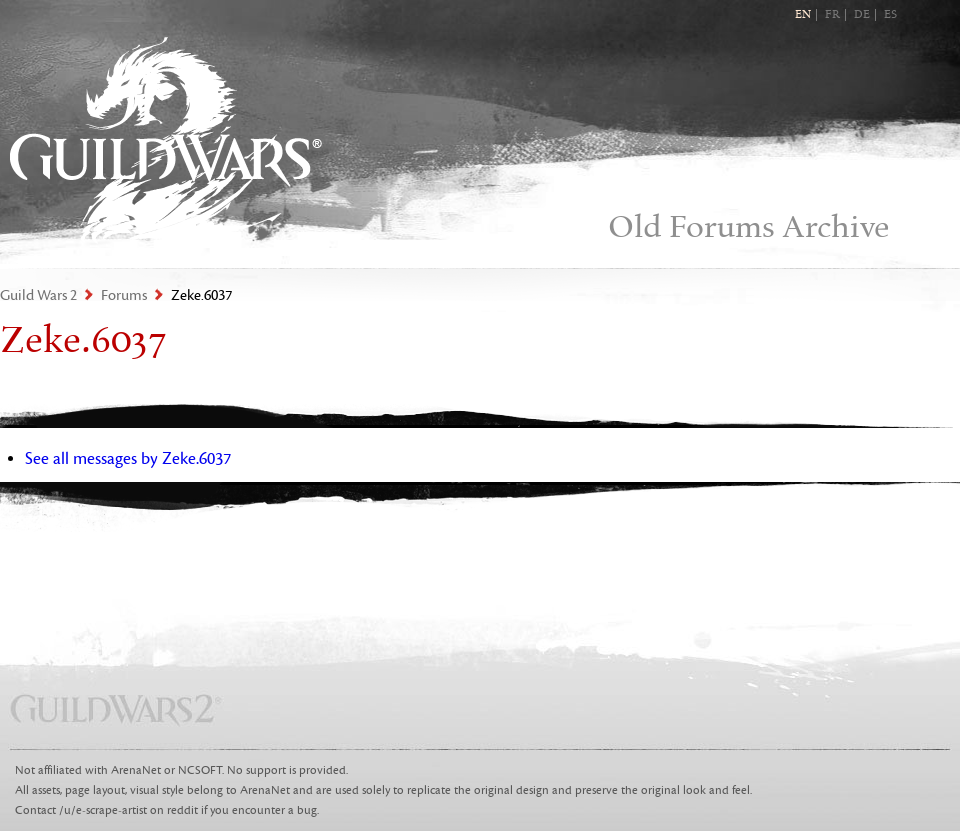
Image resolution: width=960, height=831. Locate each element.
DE (862, 15)
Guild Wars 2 (166, 140)
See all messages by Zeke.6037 (128, 459)
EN (803, 15)
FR (832, 15)
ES (890, 15)
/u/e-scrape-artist (103, 810)
